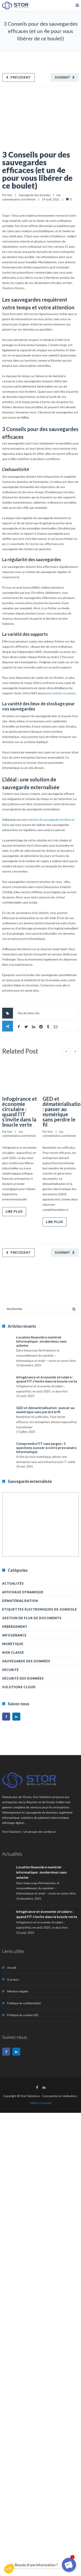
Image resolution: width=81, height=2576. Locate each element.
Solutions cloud (19, 1672)
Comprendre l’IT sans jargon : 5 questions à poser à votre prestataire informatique (46, 1433)
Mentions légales (17, 1976)
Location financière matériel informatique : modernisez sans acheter (41, 1326)
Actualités (13, 1568)
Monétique (12, 1629)
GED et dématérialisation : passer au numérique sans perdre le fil (45, 1395)
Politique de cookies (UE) (22, 2000)
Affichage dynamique (22, 1577)
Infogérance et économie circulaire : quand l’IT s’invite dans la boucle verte (19, 1097)
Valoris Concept (40, 2087)
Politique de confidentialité (24, 1988)
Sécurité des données (23, 1663)
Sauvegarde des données (34, 180)
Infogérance (14, 1620)
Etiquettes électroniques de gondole (39, 1594)
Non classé (13, 1637)
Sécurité (10, 1654)
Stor (10, 180)
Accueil (11, 1952)
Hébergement (14, 1611)
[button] (9, 2568)
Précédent (21, 77)
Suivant (62, 77)
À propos (13, 1964)
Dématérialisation (20, 1585)
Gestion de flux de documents (32, 1603)
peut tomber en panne (60, 678)
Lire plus (14, 1196)
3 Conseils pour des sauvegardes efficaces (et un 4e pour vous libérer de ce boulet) (37, 155)
